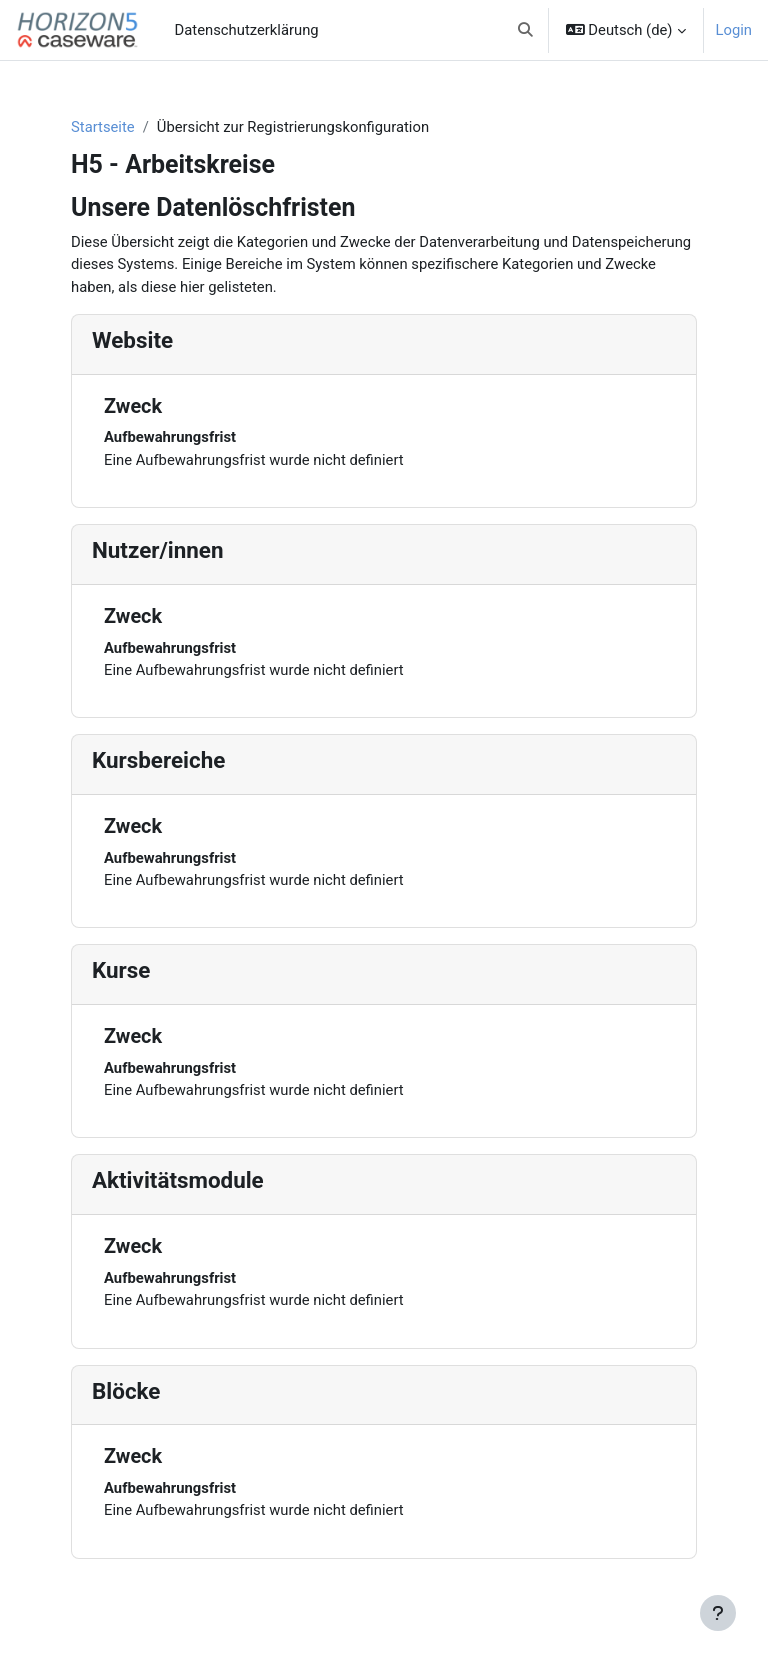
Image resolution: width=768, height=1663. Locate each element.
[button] (525, 30)
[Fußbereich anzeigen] (718, 1613)
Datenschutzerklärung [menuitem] (247, 30)
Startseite (103, 127)
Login (734, 30)
